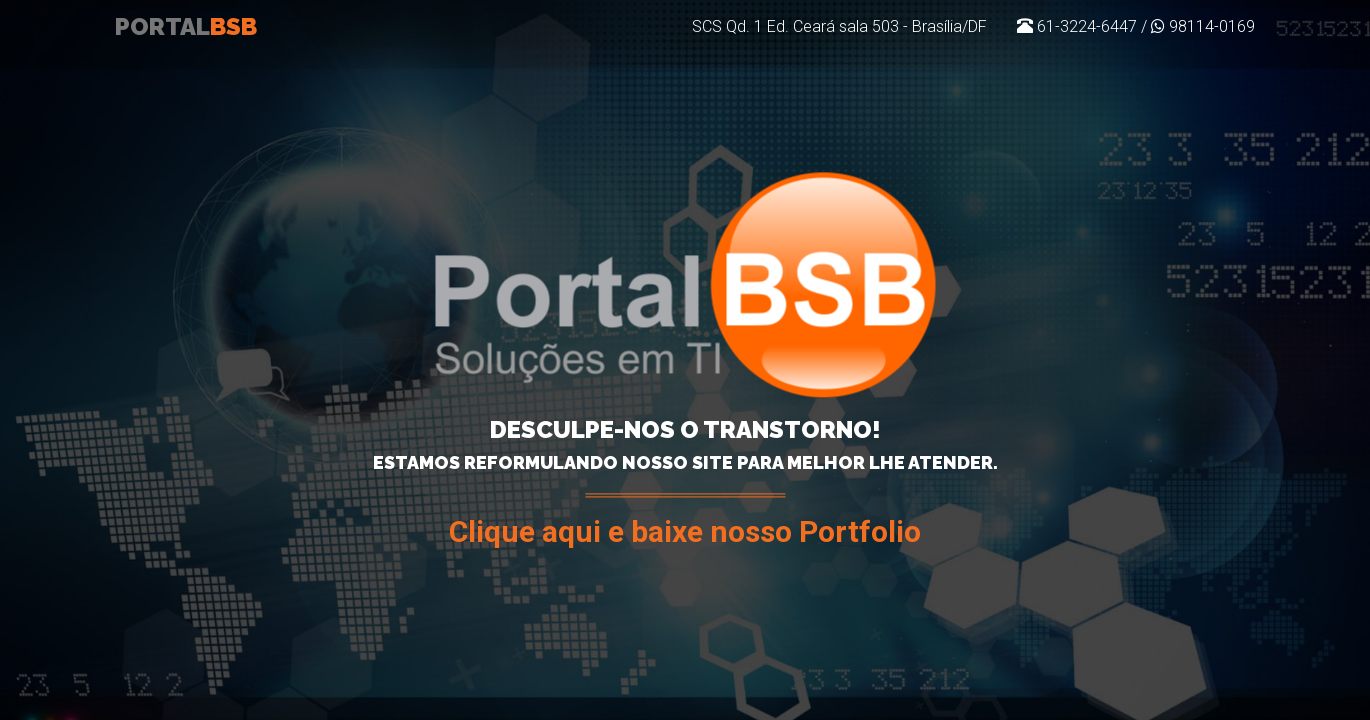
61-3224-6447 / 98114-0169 (1136, 54)
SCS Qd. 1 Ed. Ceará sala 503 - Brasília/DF (839, 54)
